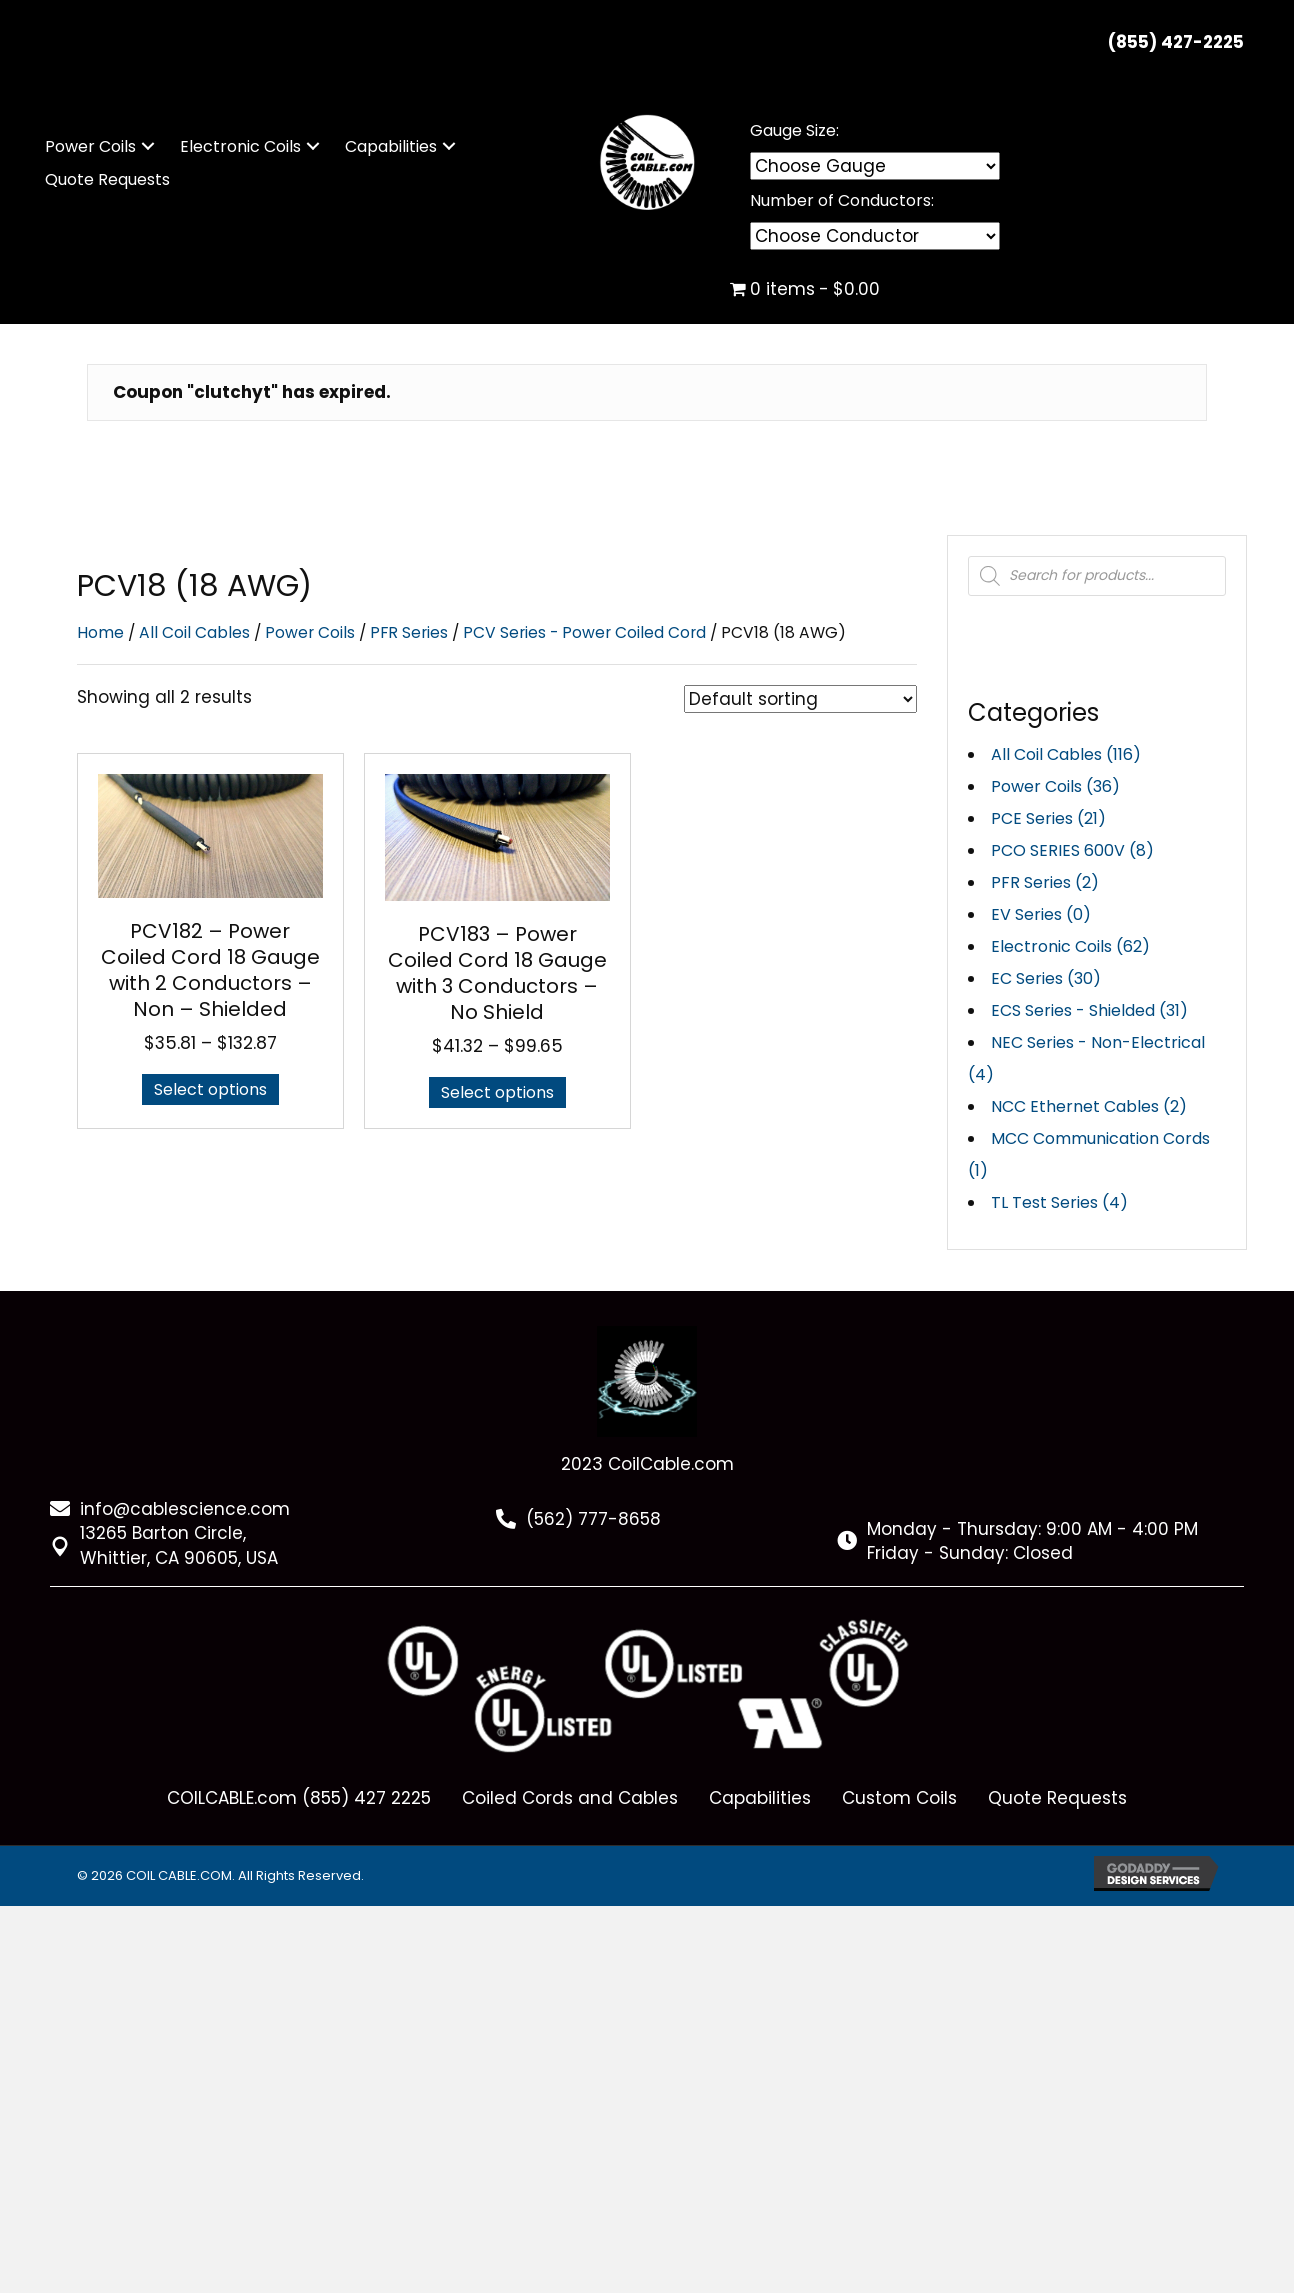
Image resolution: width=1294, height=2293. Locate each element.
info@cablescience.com (185, 1509)
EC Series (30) (1046, 978)
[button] (148, 146)
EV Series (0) (1041, 914)
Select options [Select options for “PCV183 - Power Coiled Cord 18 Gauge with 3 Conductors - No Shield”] (497, 1092)
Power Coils (310, 632)
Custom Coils (899, 1798)
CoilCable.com (671, 1464)
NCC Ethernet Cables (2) (1089, 1106)
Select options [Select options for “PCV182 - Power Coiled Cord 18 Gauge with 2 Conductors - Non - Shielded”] (210, 1089)
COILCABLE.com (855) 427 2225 (299, 1798)
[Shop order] (800, 699)
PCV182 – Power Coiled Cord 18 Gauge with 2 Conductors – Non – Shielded (210, 970)
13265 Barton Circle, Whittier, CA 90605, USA (179, 1545)
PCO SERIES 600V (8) (1072, 850)
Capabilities (760, 1798)
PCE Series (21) (1048, 818)
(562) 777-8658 (593, 1519)
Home (100, 632)
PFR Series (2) (1045, 882)
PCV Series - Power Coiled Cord (584, 632)
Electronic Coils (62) (1070, 946)
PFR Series (409, 632)
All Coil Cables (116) (1066, 754)
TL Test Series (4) (1059, 1202)
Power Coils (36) (1055, 786)
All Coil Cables (194, 632)
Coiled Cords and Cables (570, 1798)
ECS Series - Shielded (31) (1089, 1010)
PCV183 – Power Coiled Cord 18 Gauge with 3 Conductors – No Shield (497, 973)
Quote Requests (1057, 1798)
